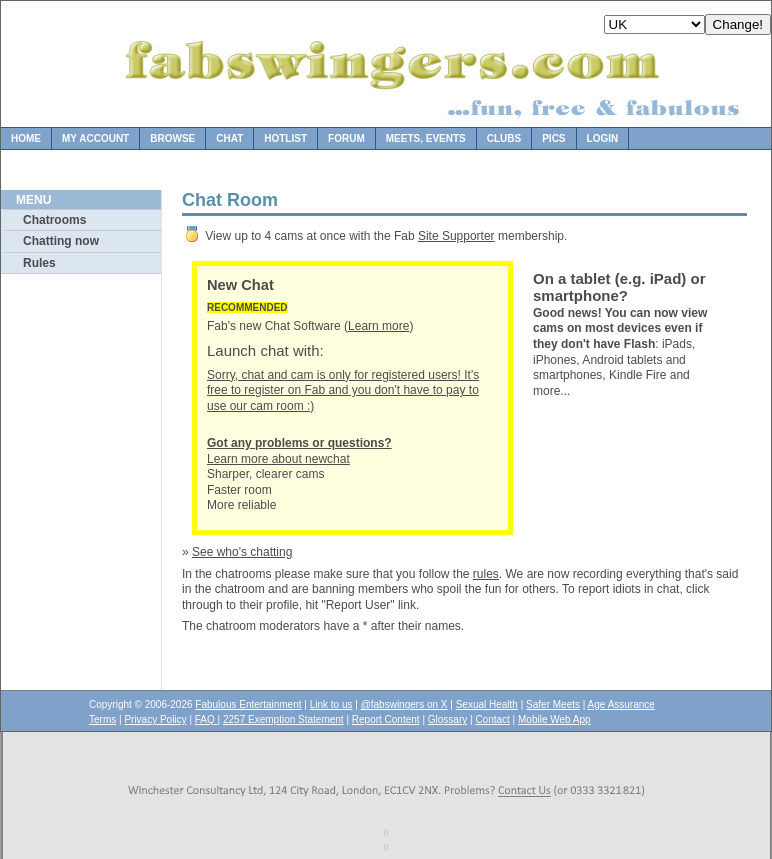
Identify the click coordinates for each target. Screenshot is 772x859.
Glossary (447, 719)
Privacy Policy (155, 719)
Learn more (378, 326)
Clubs (504, 138)
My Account (95, 138)
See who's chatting (242, 552)
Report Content (386, 719)
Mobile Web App (554, 719)
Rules (39, 263)
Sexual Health (487, 704)
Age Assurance (621, 704)
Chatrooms (54, 220)
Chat (229, 138)
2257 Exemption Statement (283, 719)
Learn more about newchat (299, 451)
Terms (102, 719)
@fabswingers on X (404, 704)
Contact (492, 719)
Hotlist (285, 138)
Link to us (331, 704)
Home (26, 138)
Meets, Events (426, 138)
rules (486, 574)
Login (603, 138)
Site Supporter (456, 236)
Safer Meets (553, 704)
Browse (172, 138)
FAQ (206, 719)
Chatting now (61, 241)
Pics (553, 138)
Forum (346, 138)
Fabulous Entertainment (248, 704)
